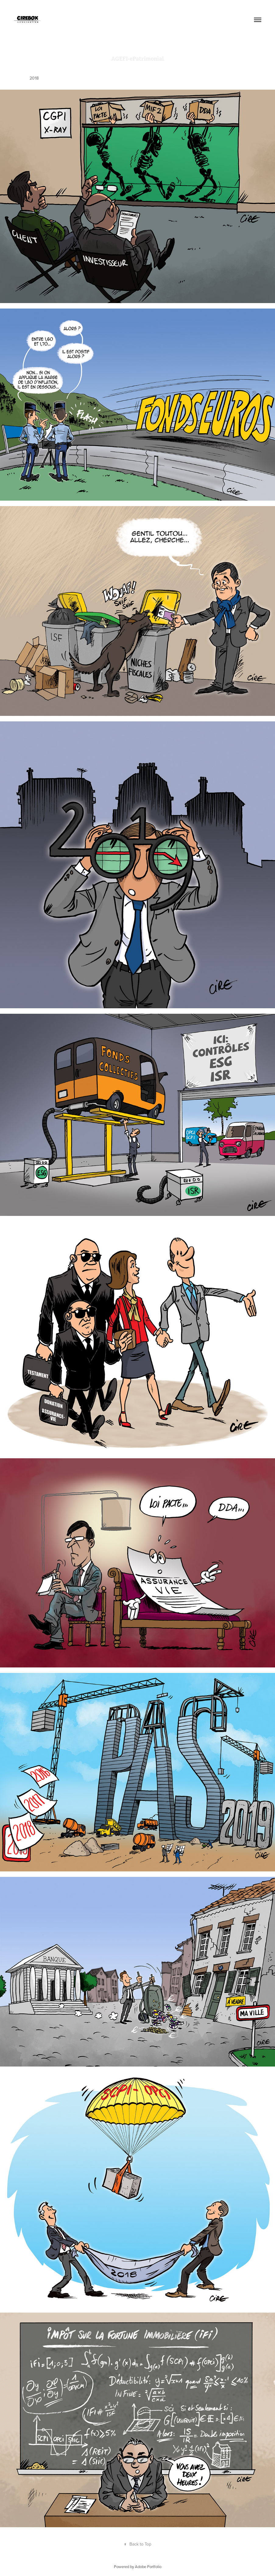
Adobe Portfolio (148, 2566)
